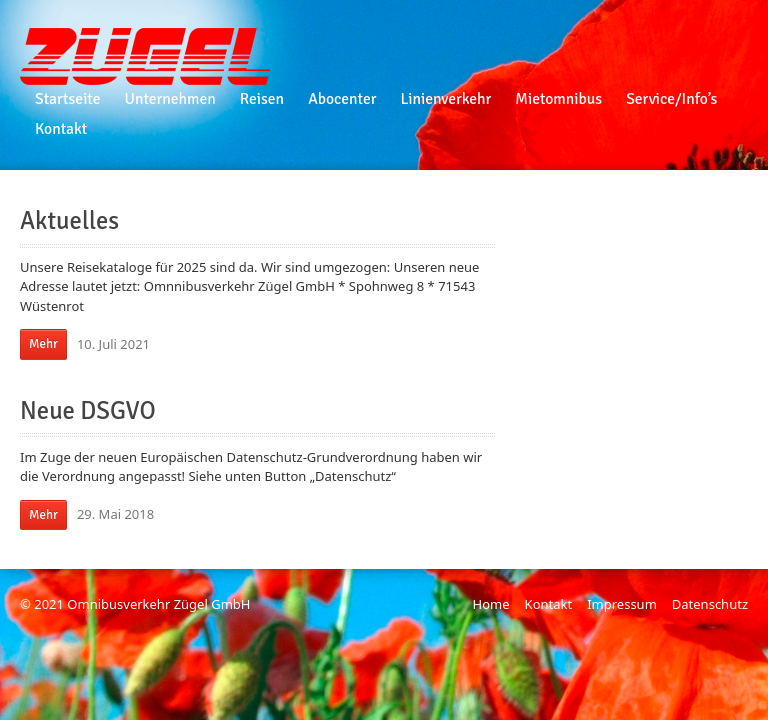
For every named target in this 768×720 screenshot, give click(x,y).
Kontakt (549, 604)
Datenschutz (710, 604)
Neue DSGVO (88, 411)
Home (491, 604)
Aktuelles (69, 221)
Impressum (622, 604)
